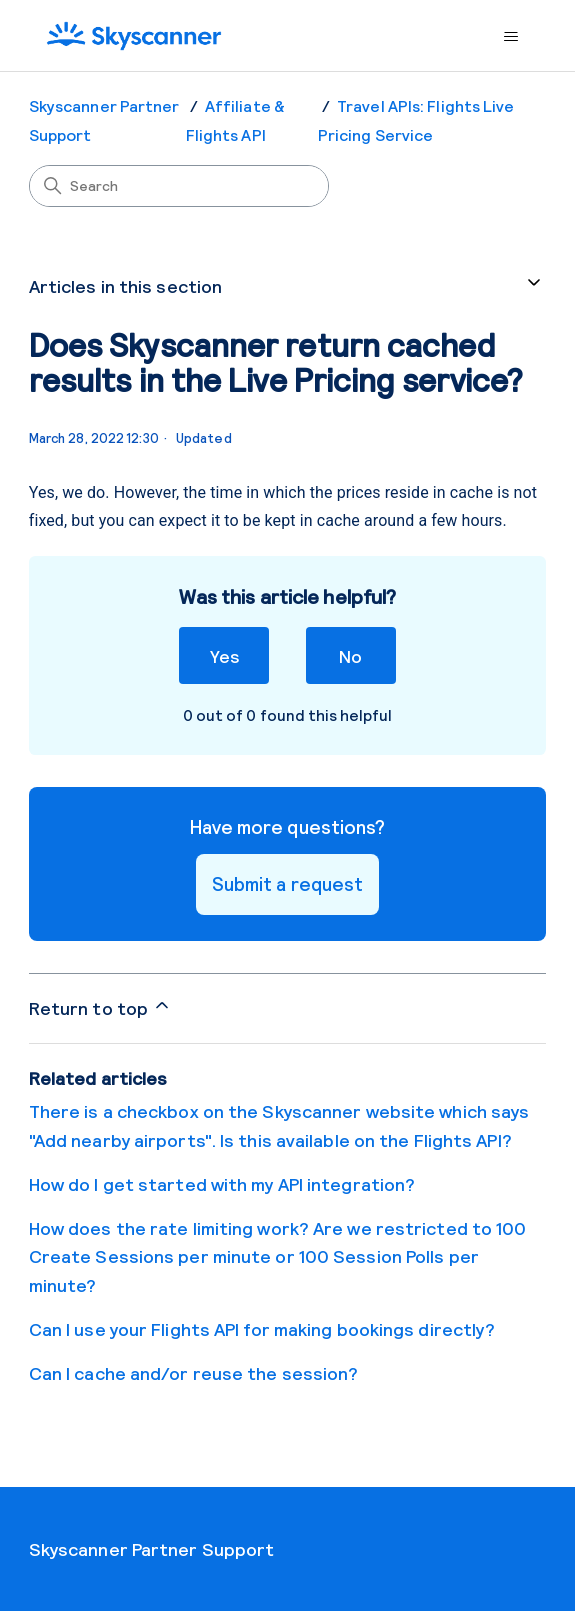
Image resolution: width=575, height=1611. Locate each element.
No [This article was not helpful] (350, 655)
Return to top (100, 1007)
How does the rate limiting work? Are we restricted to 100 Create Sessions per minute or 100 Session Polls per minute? (278, 1257)
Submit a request (288, 883)
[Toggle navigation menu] (510, 37)
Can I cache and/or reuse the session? (194, 1373)
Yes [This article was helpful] (224, 655)
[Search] (179, 186)
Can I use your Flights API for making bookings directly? (262, 1329)
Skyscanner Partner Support (152, 1549)
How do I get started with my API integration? (222, 1184)
